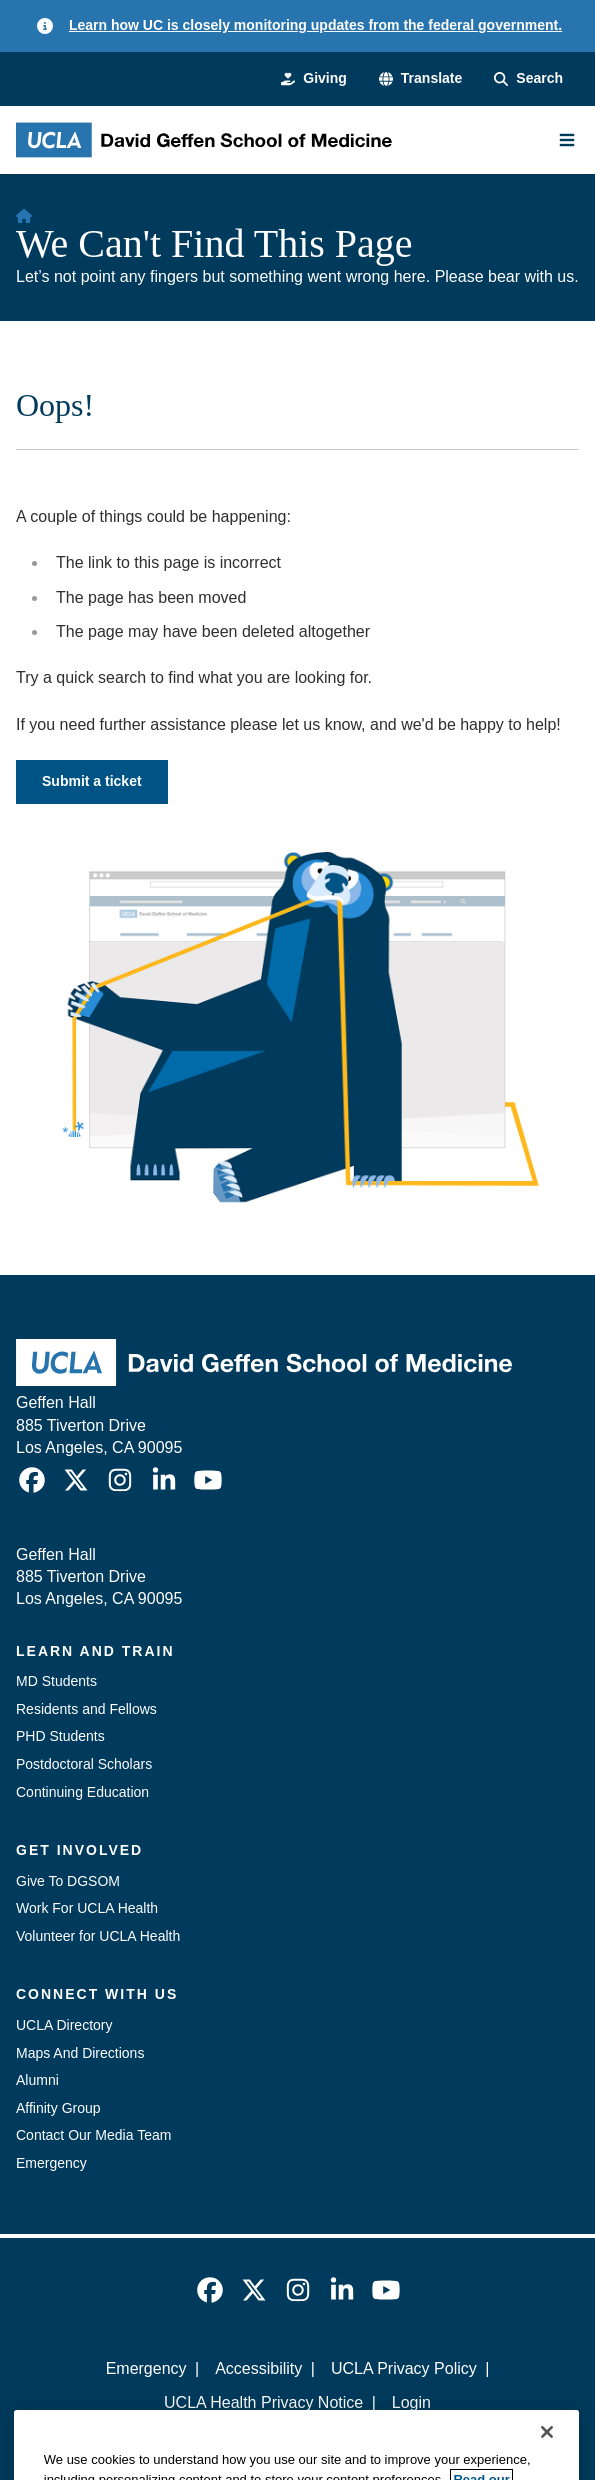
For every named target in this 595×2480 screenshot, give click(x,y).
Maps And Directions (80, 2053)
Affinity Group (58, 2108)
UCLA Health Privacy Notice (263, 2402)
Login (411, 2402)
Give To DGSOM (68, 1881)
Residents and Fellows (86, 1709)
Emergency (51, 2163)
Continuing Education (82, 1792)
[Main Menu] (567, 140)
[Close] (547, 2458)
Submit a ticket (92, 781)
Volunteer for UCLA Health (98, 1936)
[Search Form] (528, 79)
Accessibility (258, 2368)
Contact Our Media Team (93, 2135)
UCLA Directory (64, 2025)
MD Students (56, 1681)
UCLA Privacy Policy (404, 2368)
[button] (420, 79)
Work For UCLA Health (87, 1908)
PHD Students (60, 1736)
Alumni (37, 2080)
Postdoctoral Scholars (84, 1764)
